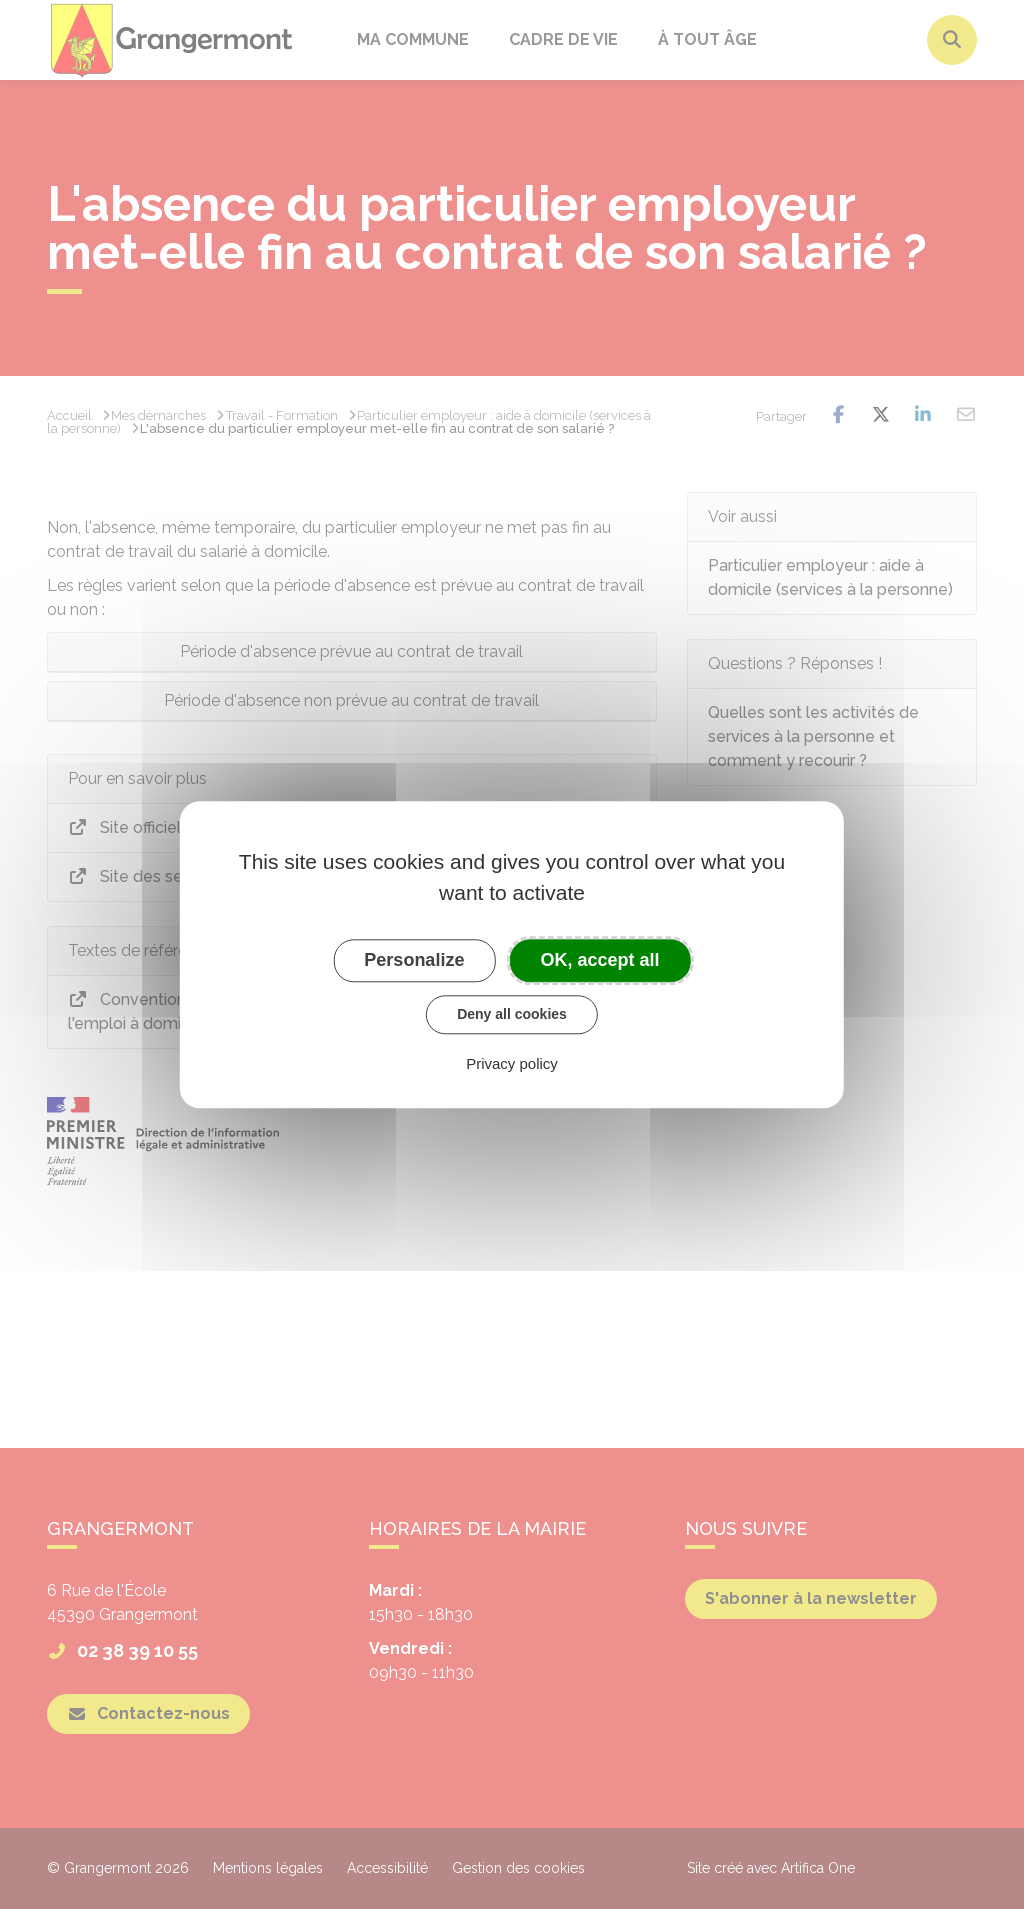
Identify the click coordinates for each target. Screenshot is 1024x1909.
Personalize (414, 960)
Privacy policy (512, 1063)
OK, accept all (600, 960)
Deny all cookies (512, 1014)
